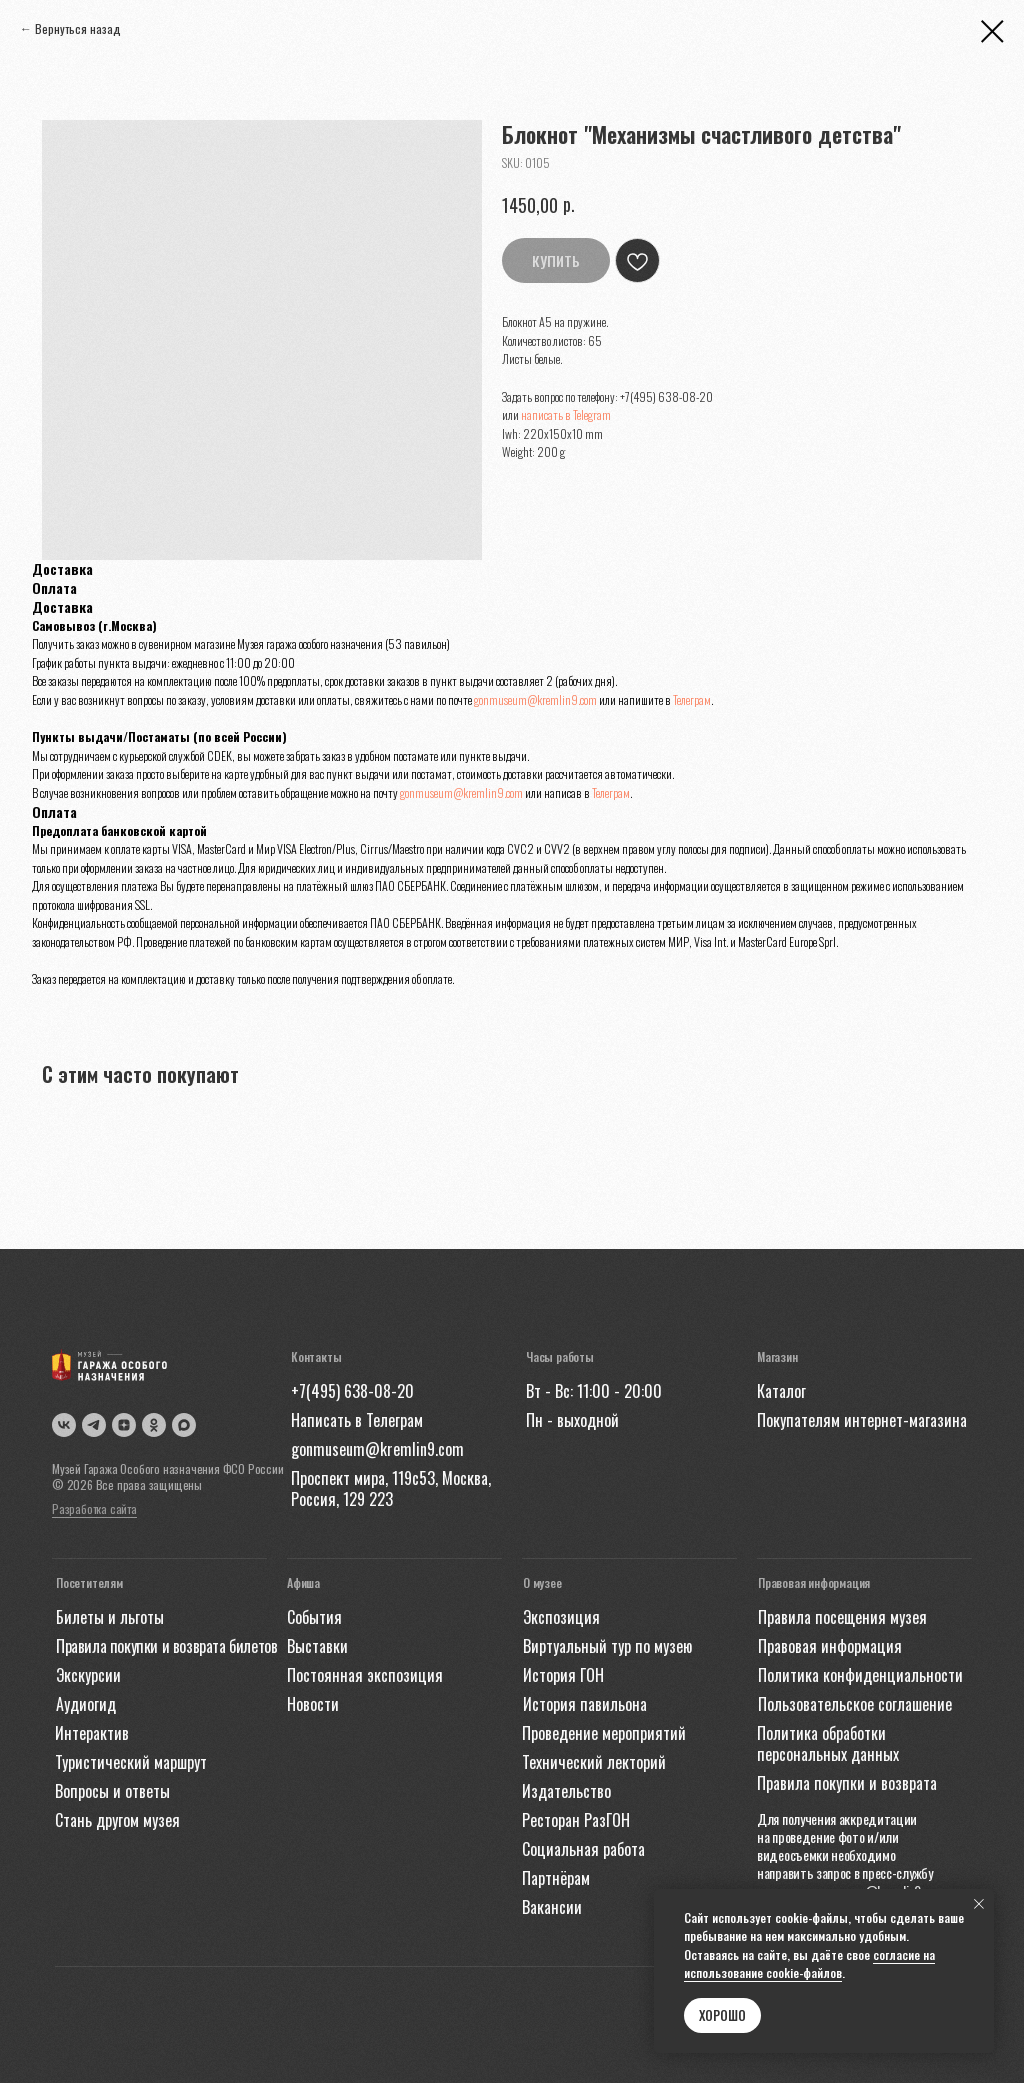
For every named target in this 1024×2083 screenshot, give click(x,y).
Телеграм (692, 699)
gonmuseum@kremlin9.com (535, 699)
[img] (184, 1425)
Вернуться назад (78, 28)
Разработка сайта (94, 1508)
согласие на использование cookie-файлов (809, 1964)
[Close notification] (979, 1904)
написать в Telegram (566, 414)
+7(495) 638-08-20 (666, 396)
